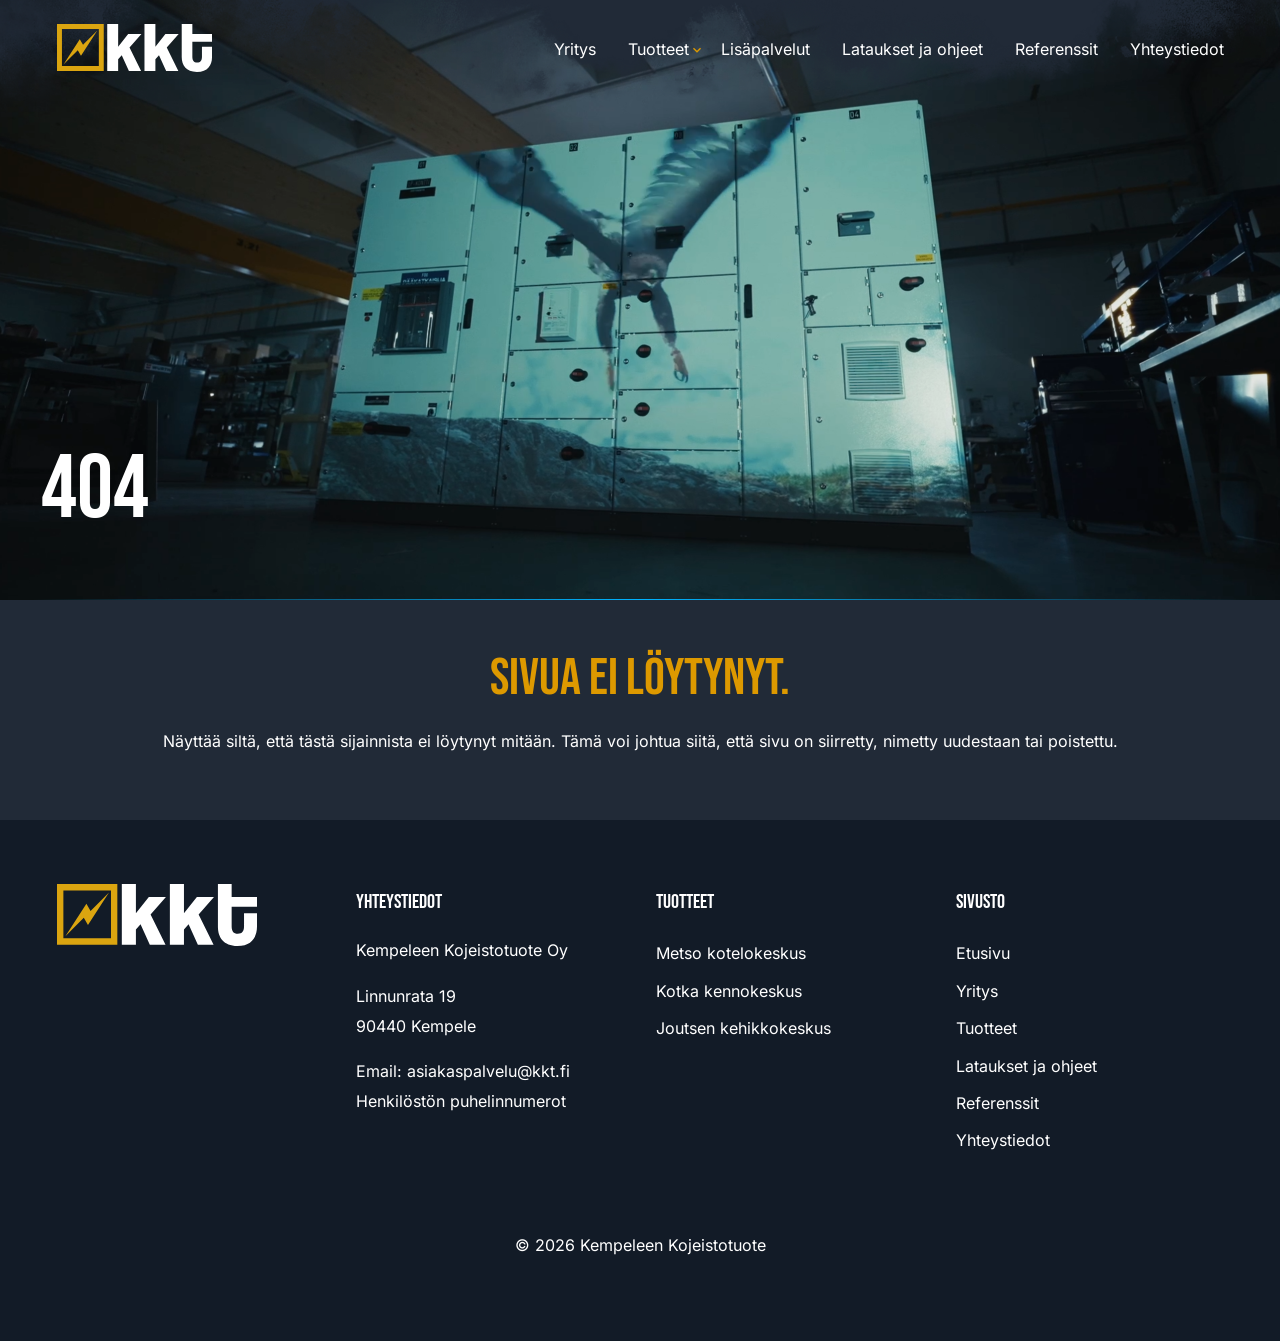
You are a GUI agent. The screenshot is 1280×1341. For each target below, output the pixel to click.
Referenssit (1056, 49)
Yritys (575, 49)
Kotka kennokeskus (729, 991)
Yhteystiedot (1177, 49)
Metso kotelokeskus (731, 953)
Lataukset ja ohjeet (912, 49)
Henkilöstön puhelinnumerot (461, 1101)
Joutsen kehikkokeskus (743, 1028)
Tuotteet (658, 49)
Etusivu (983, 953)
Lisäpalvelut (765, 49)
